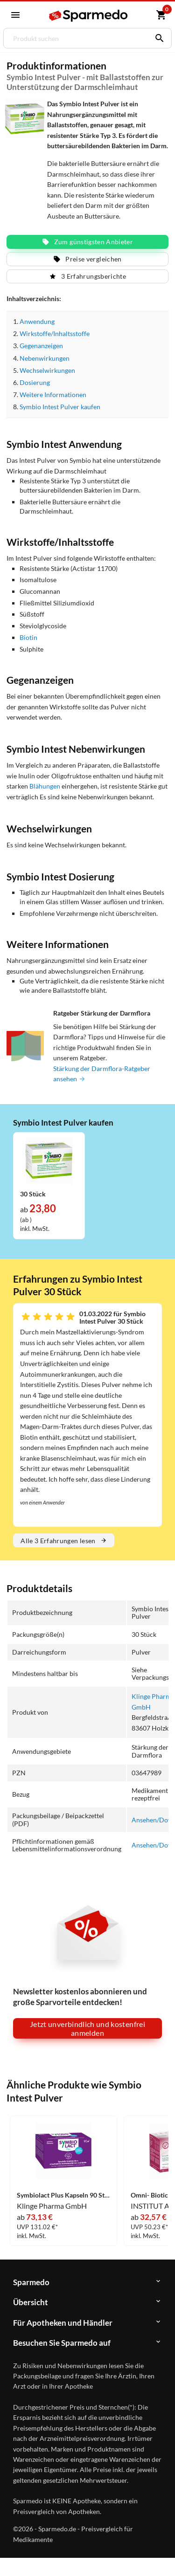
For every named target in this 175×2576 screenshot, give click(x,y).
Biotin (28, 637)
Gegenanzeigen (41, 346)
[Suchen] (157, 38)
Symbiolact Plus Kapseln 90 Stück (63, 2195)
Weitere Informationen (52, 394)
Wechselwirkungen (47, 370)
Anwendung (37, 321)
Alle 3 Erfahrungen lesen (63, 1541)
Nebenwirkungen (45, 358)
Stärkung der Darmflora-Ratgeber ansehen (101, 1074)
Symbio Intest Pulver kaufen (60, 407)
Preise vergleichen (87, 259)
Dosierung (35, 382)
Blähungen (44, 786)
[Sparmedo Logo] (88, 15)
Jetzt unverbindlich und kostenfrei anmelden (87, 2028)
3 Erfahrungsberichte (87, 276)
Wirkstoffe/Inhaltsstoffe (54, 333)
